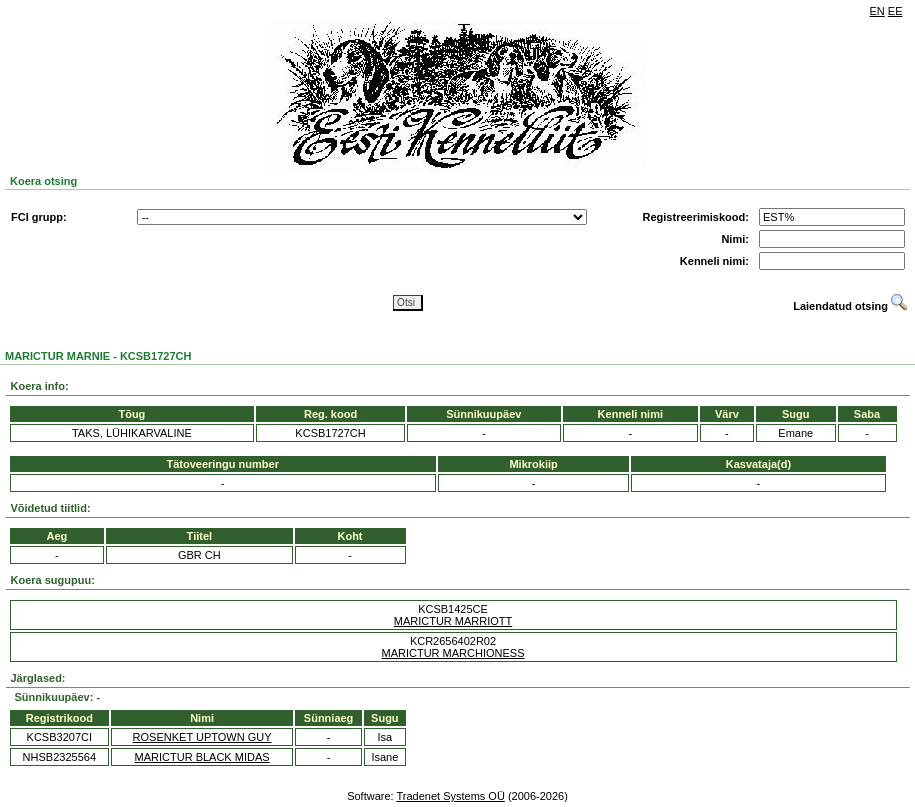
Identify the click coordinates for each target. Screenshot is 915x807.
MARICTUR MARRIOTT (453, 621)
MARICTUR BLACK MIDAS (202, 757)
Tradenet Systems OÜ (450, 796)
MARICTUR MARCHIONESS (452, 653)
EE (895, 11)
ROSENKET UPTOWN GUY (202, 737)
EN (877, 11)
